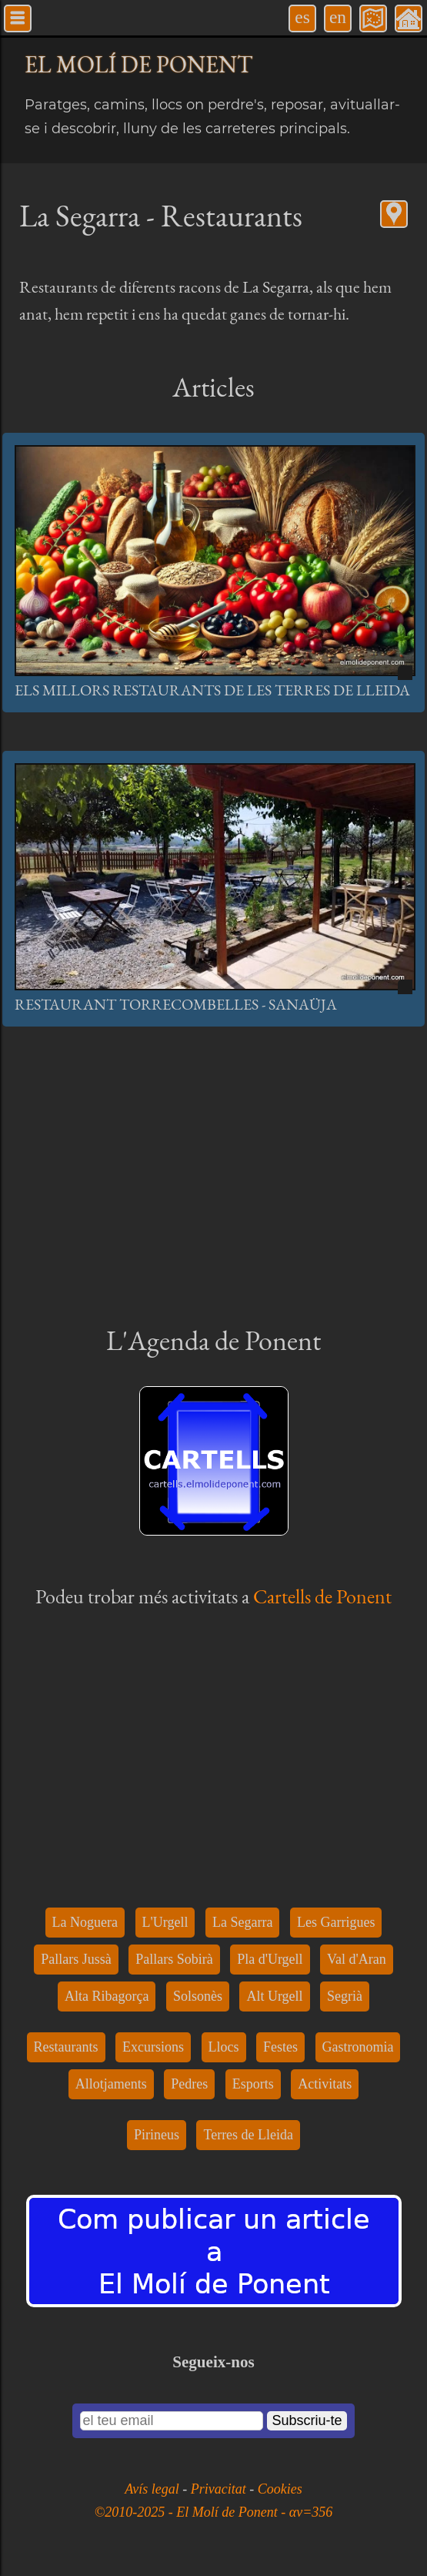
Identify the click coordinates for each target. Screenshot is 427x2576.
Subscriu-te (307, 2420)
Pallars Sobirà (174, 1959)
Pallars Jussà (76, 1959)
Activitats (325, 2084)
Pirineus (156, 2134)
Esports (253, 2084)
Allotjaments (111, 2084)
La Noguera (85, 1922)
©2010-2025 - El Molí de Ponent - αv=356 (214, 2512)
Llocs (223, 2047)
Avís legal (153, 2489)
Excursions (153, 2047)
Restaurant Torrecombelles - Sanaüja (176, 1004)
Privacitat (220, 2489)
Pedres (189, 2084)
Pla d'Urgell (269, 1959)
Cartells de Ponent (322, 1596)
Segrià (344, 1996)
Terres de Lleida (248, 2134)
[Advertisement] (213, 1173)
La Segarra (242, 1922)
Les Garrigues (336, 1922)
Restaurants (66, 2047)
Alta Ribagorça (106, 1996)
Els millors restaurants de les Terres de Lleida (212, 690)
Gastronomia (358, 2047)
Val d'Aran (356, 1959)
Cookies (280, 2489)
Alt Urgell (274, 1996)
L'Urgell (165, 1922)
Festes (280, 2047)
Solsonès (197, 1996)
